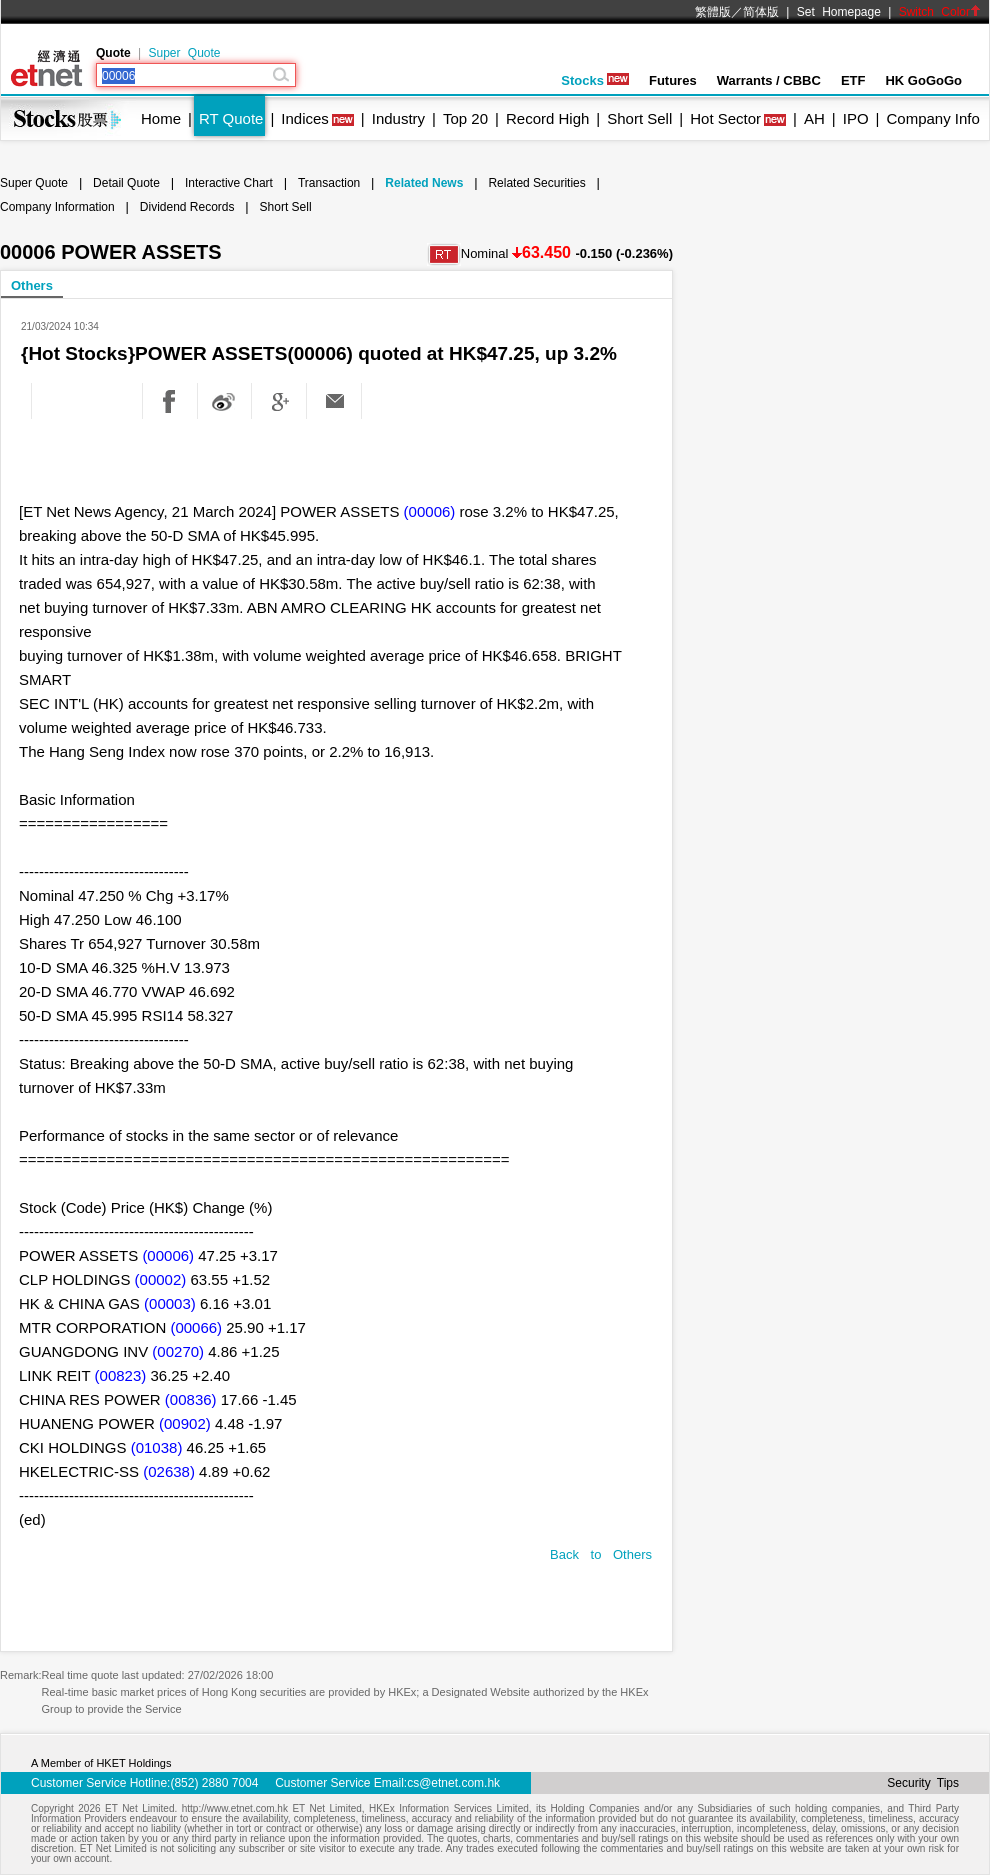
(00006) (430, 511)
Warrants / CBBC (769, 80)
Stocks (595, 80)
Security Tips (923, 1783)
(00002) (161, 1279)
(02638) (169, 1471)
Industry (398, 118)
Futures (673, 80)
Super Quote (184, 53)
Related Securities (536, 183)
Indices (305, 118)
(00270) (178, 1351)
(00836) (191, 1399)
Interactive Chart (229, 183)
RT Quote (231, 118)
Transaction (329, 183)
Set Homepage (839, 12)
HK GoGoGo (923, 80)
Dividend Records (187, 207)
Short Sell (639, 118)
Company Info (932, 118)
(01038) (157, 1447)
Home (161, 118)
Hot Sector (725, 118)
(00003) (170, 1303)
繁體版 (713, 12)
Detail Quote (126, 183)
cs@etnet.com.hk (453, 1783)
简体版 (761, 12)
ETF (853, 80)
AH (814, 118)
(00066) (196, 1327)
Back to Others (601, 1554)
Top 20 (465, 118)
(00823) (121, 1375)
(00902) (185, 1423)
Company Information (57, 207)
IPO (856, 118)
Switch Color (940, 12)
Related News (424, 183)
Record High (547, 118)
